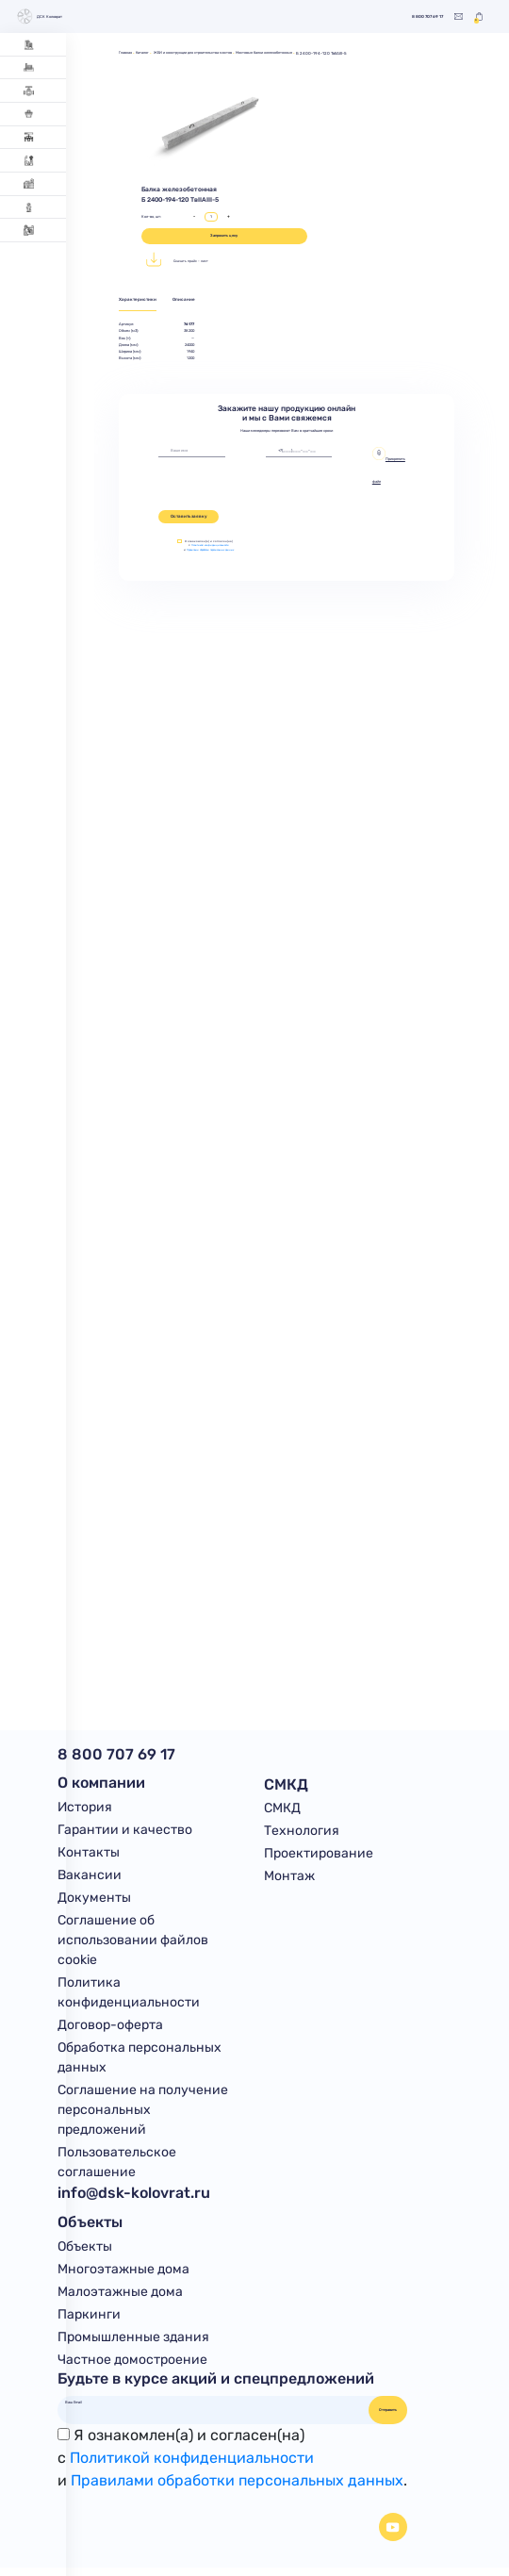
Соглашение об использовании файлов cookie (132, 1943)
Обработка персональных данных (139, 2061)
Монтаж (289, 1877)
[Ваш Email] (213, 2409)
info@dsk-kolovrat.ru (133, 2197)
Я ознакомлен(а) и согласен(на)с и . (232, 2465)
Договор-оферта (110, 2029)
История (84, 1808)
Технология (301, 1832)
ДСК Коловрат (41, 17)
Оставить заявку (189, 517)
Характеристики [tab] (138, 300)
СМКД (282, 1808)
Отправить (388, 2417)
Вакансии (89, 1877)
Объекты (84, 2252)
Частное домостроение (132, 2367)
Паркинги (89, 2321)
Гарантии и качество (124, 1832)
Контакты (88, 1854)
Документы (94, 1900)
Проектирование (318, 1854)
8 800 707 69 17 (423, 17)
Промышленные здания (133, 2344)
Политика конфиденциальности (128, 1996)
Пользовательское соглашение (116, 2167)
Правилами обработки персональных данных (212, 551)
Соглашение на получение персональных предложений (142, 2114)
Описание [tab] (189, 300)
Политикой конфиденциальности (212, 546)
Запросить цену (224, 235)
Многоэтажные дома (123, 2275)
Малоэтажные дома (120, 2297)
